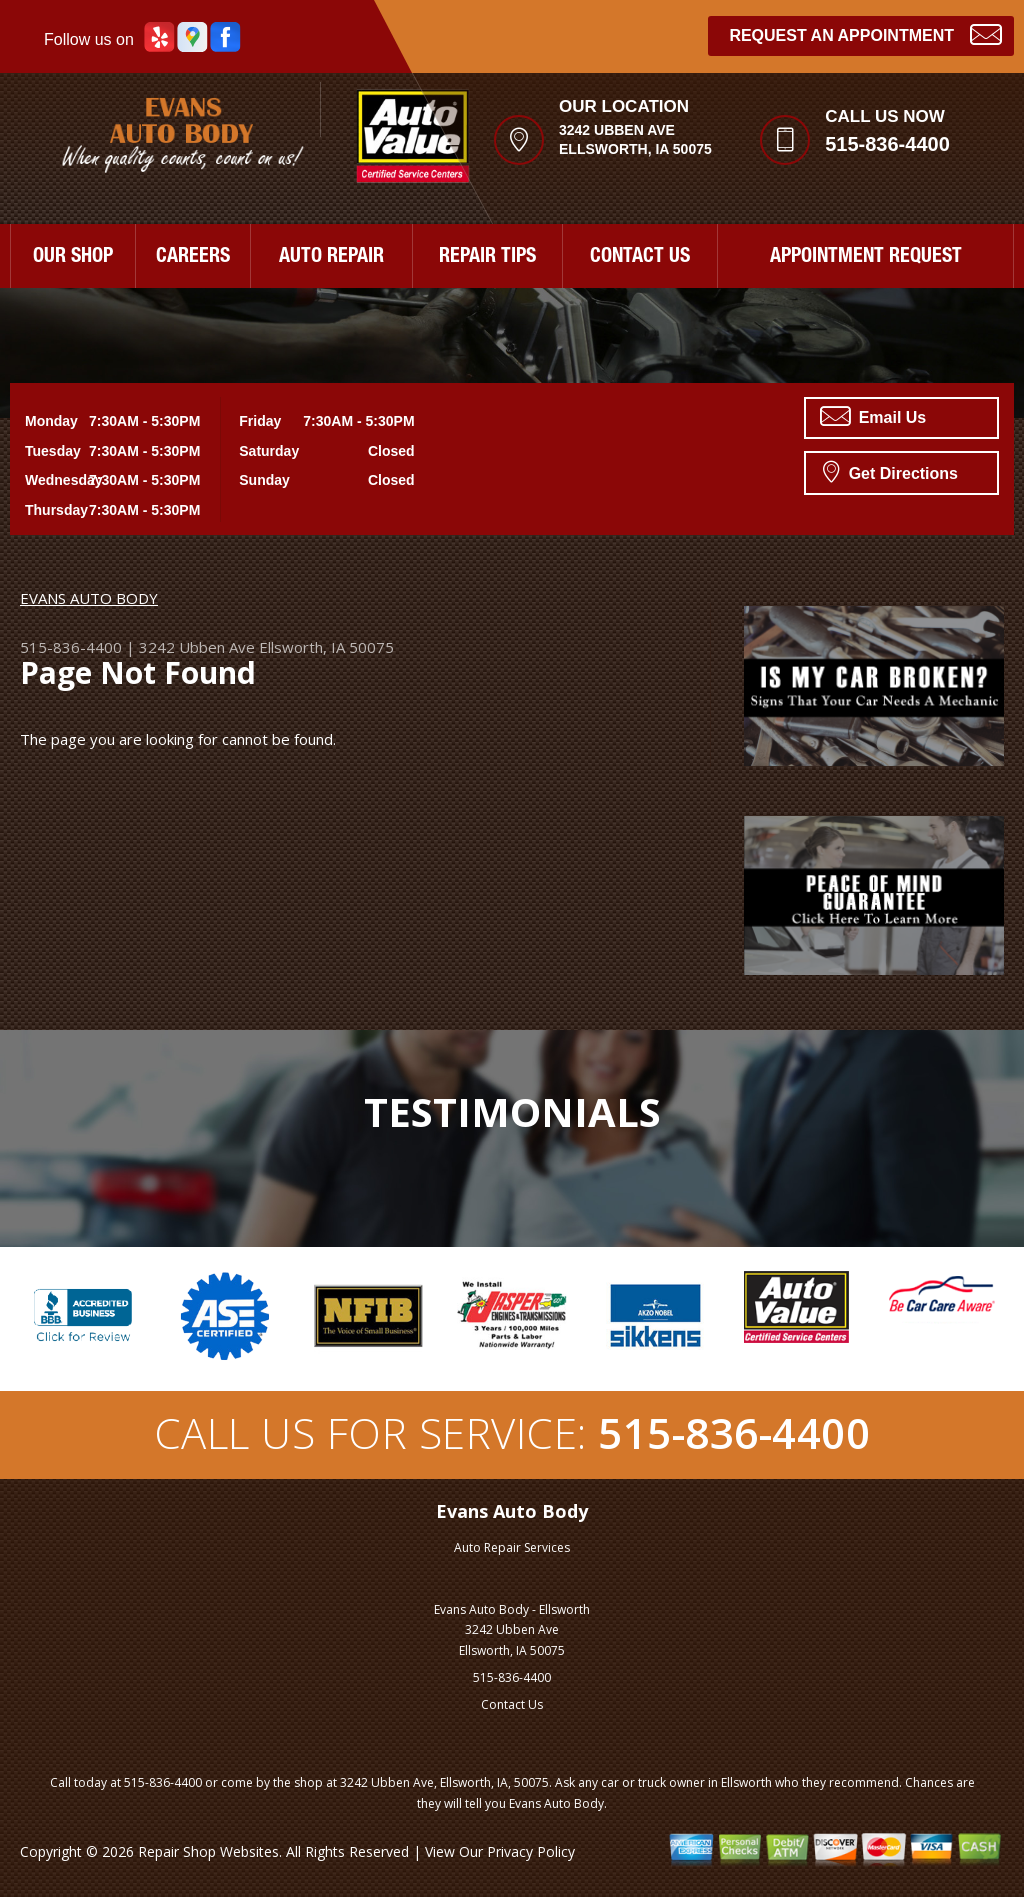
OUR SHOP (73, 258)
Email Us (873, 416)
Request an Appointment (865, 33)
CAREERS (193, 258)
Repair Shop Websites (208, 1851)
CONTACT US (640, 258)
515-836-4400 (887, 144)
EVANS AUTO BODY (89, 598)
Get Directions (890, 471)
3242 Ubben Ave (197, 647)
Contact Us (512, 1704)
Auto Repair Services (512, 1547)
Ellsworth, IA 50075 (326, 647)
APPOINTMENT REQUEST (866, 258)
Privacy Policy (531, 1851)
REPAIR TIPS (487, 258)
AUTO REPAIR (331, 258)
